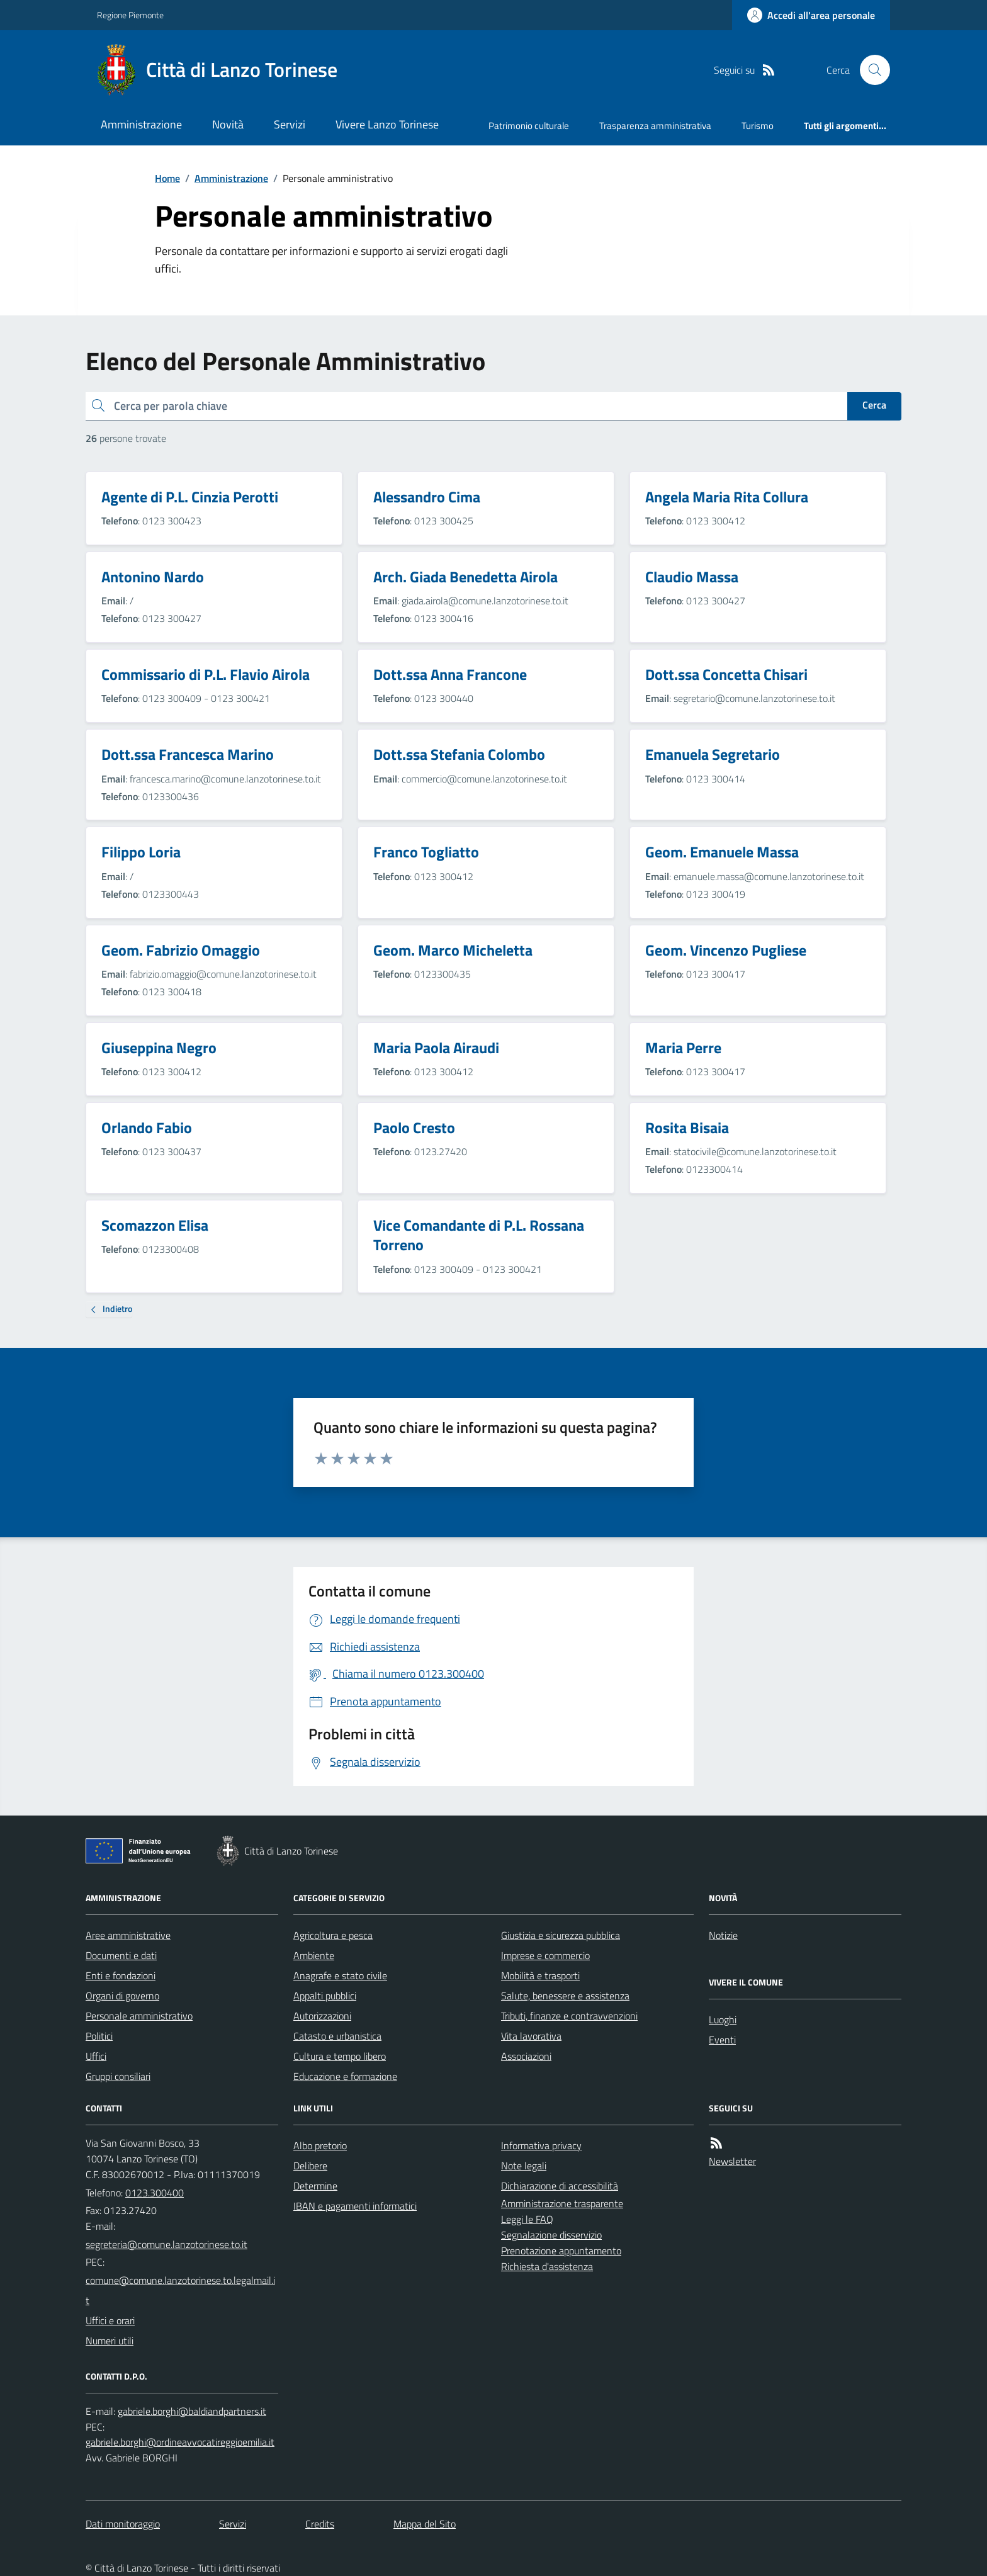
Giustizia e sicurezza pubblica (560, 1935)
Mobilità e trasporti (540, 1975)
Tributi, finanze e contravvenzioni (569, 2015)
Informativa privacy (541, 2145)
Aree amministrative (128, 1935)
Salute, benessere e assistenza (565, 1995)
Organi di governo (122, 1995)
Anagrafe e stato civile (340, 1975)
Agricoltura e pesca (333, 1935)
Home (167, 178)
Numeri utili (109, 2340)
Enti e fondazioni (120, 1975)
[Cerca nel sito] (870, 70)
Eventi (722, 2039)
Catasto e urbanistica (337, 2035)
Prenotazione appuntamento (561, 2250)
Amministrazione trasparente (562, 2203)
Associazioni (526, 2056)
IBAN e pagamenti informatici (355, 2205)
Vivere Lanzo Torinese (387, 124)
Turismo (758, 125)
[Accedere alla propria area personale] (811, 15)
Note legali (523, 2165)
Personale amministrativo (139, 2015)
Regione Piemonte (130, 14)
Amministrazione (141, 124)
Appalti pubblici (324, 1995)
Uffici (96, 2056)
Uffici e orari (110, 2320)
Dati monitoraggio (123, 2523)
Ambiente (313, 1955)
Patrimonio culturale (528, 125)
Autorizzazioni (322, 2015)
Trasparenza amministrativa (655, 125)
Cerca (874, 404)
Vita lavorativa (531, 2035)
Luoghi (722, 2019)
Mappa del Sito (424, 2523)
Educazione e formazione (345, 2076)
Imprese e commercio (545, 1955)
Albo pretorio (320, 2145)
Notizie (723, 1935)
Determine (315, 2185)
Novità (228, 124)
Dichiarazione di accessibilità (559, 2185)
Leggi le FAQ (527, 2219)
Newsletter (732, 2161)
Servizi (289, 124)
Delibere (310, 2165)
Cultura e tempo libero (339, 2056)
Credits (319, 2523)
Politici (99, 2035)
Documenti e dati (121, 1955)
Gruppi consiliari (118, 2076)
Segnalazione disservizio (551, 2234)
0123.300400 (154, 2192)
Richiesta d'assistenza (547, 2266)
